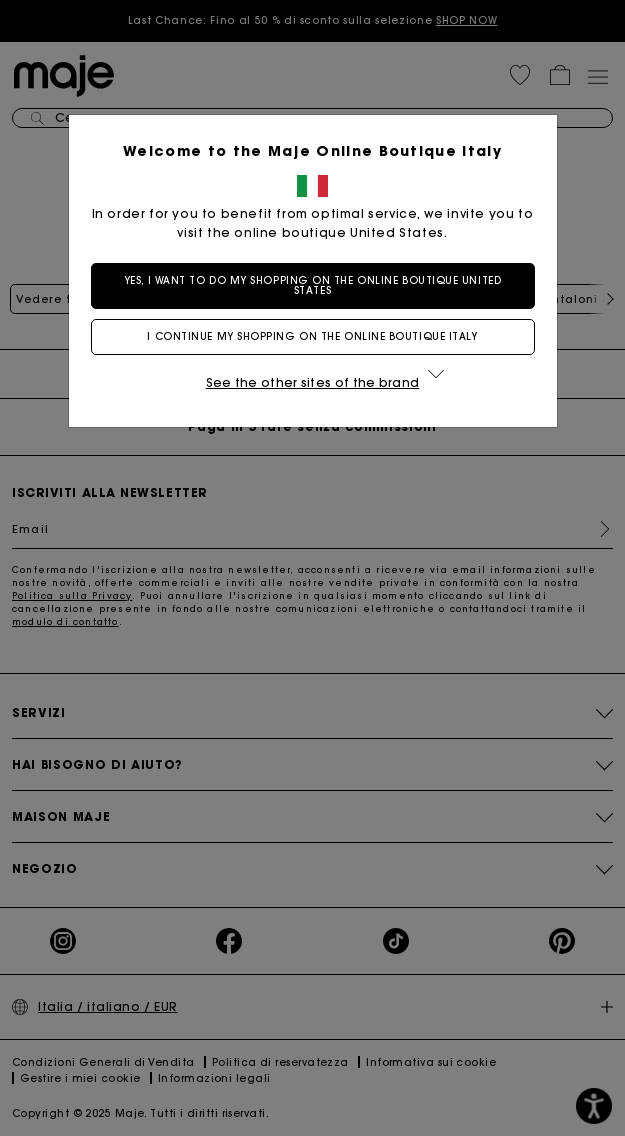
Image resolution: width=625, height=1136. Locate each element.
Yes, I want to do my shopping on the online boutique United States (312, 285)
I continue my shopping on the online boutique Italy (312, 336)
